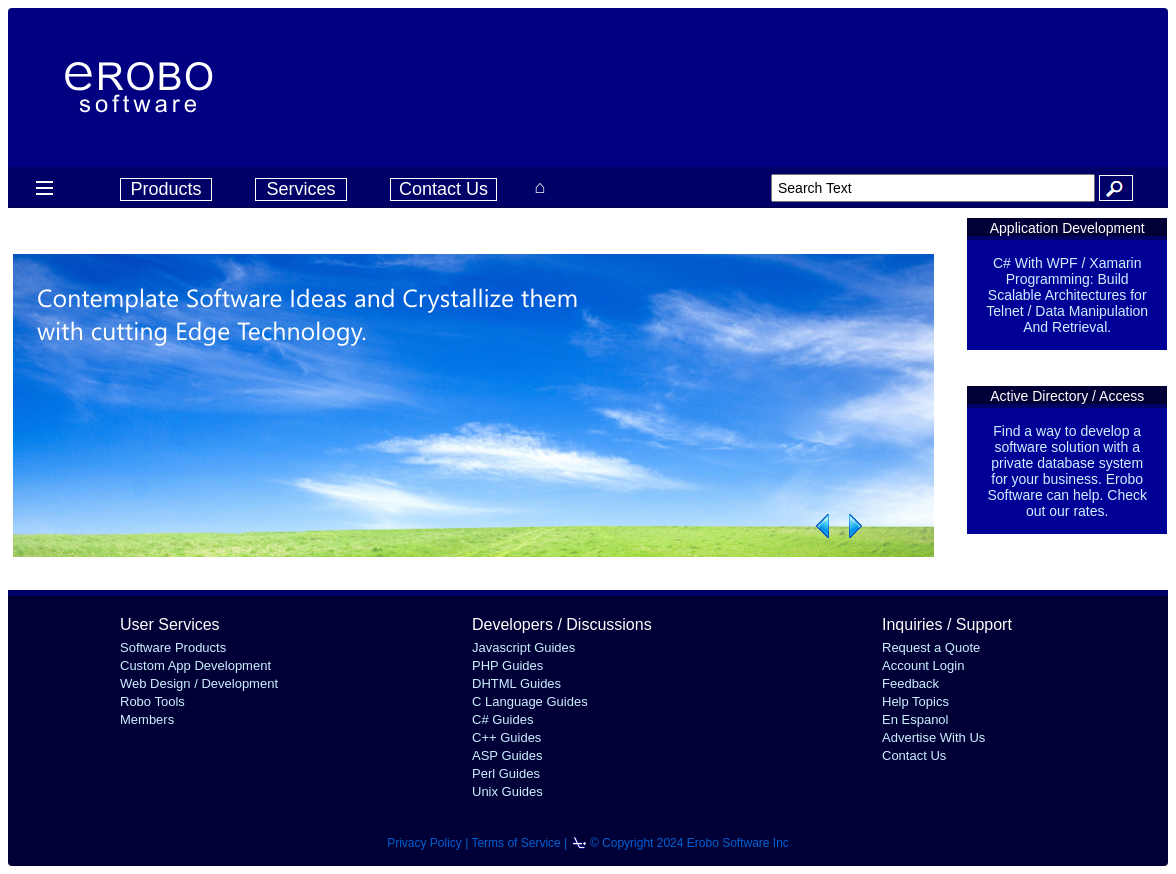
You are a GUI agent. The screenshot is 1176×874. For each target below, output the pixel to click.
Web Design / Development (199, 683)
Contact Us (443, 189)
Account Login (923, 665)
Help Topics (915, 701)
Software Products (173, 647)
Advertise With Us (933, 737)
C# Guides (502, 719)
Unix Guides (507, 791)
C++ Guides (506, 737)
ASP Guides (507, 755)
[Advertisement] (761, 85)
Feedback (910, 683)
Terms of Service (515, 843)
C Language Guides (530, 701)
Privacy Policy (424, 843)
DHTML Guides (516, 683)
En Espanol (915, 719)
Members (147, 719)
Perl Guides (506, 773)
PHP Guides (507, 665)
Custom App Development (195, 665)
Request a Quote (931, 647)
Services (300, 189)
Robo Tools (152, 701)
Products (165, 189)
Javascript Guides (523, 647)
